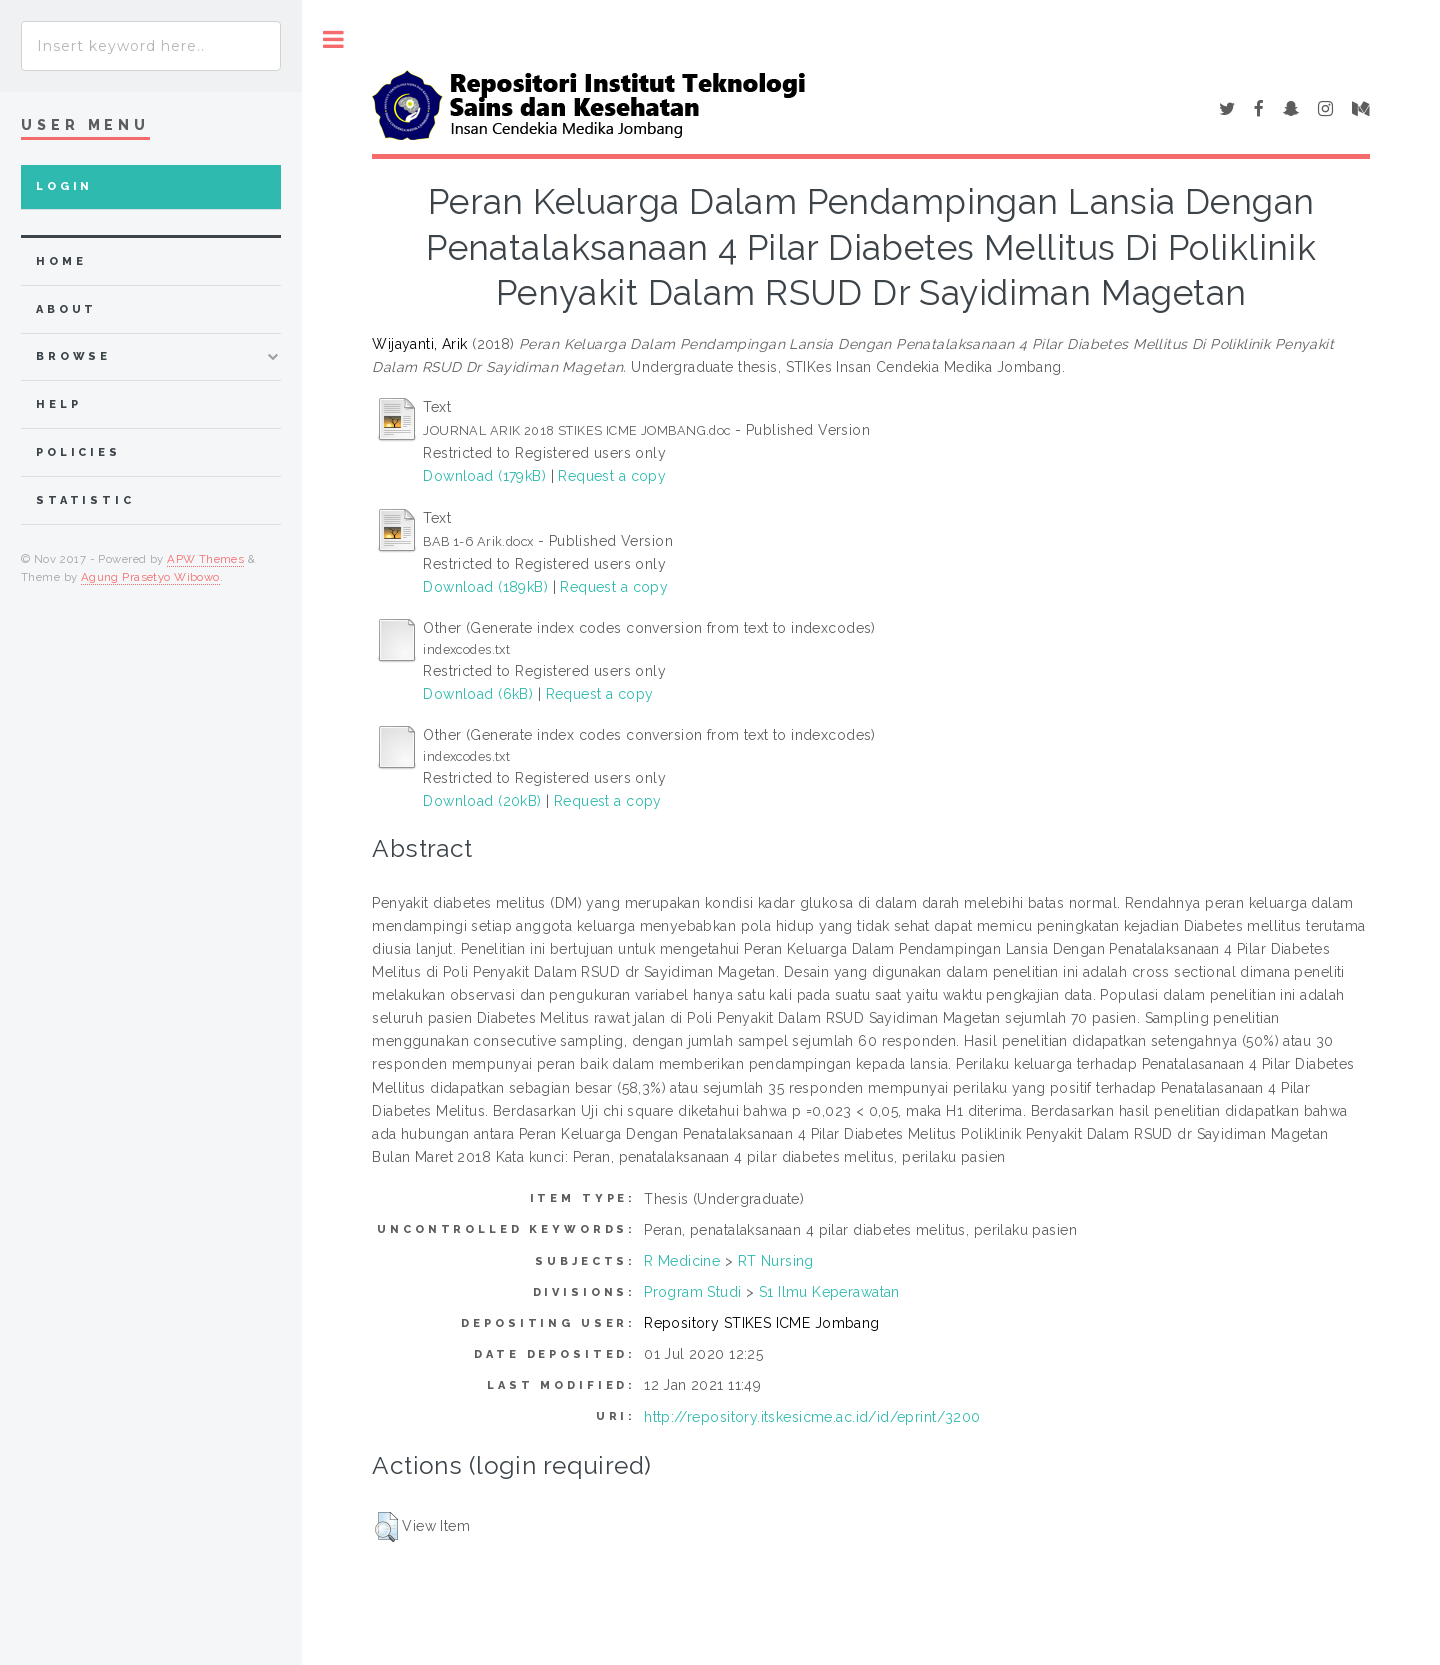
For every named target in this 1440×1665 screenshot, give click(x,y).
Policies (78, 452)
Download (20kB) (482, 801)
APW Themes (205, 559)
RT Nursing (776, 1261)
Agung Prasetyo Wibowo (150, 577)
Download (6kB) (478, 694)
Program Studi (692, 1292)
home (61, 261)
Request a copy (612, 476)
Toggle (333, 39)
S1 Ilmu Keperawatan (829, 1292)
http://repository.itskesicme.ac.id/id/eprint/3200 (812, 1417)
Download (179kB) (484, 476)
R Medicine (682, 1261)
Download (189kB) (485, 587)
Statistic (85, 500)
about (66, 309)
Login (64, 186)
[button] (386, 1527)
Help (58, 404)
